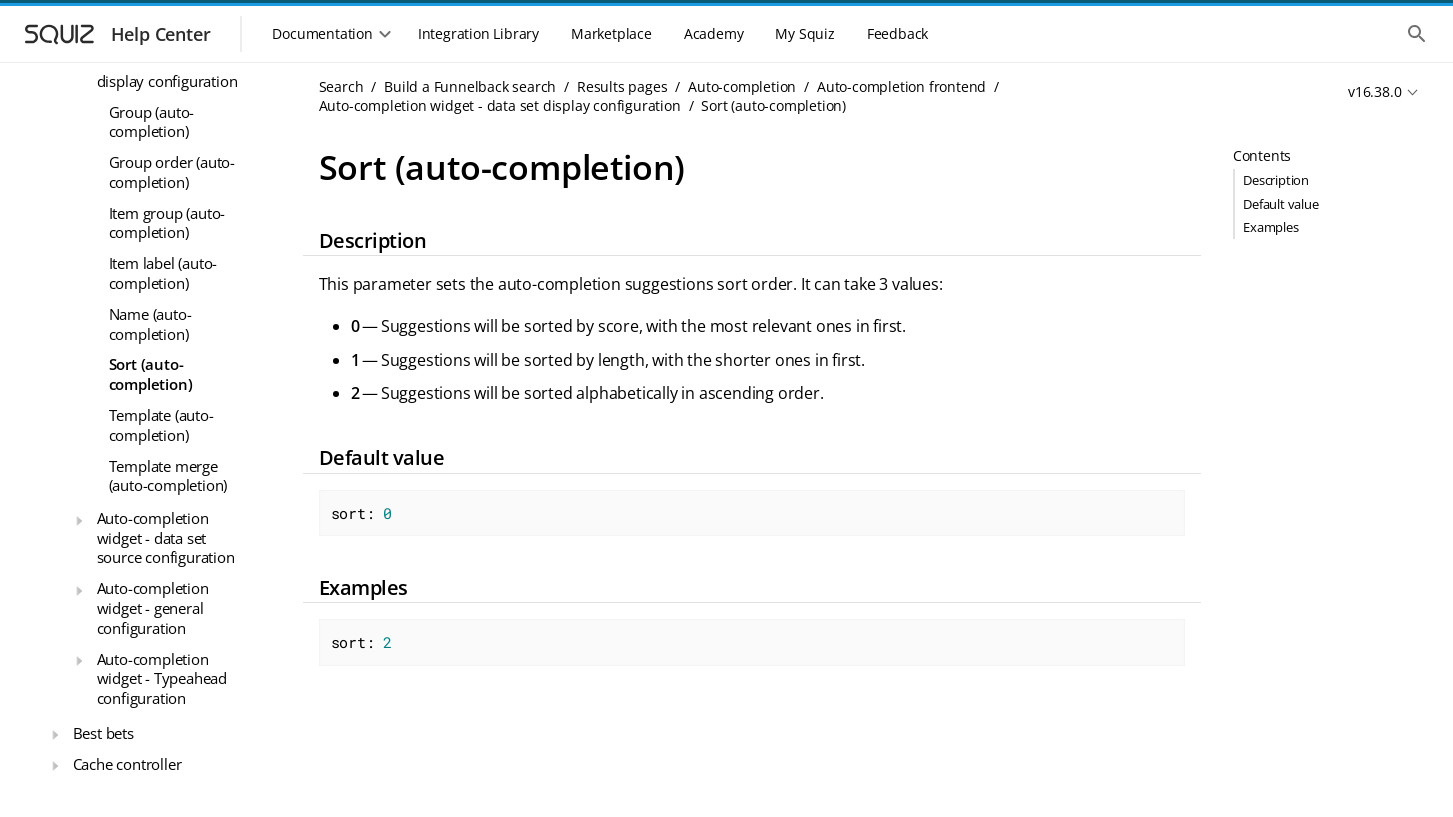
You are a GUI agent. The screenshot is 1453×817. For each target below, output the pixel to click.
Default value (1280, 204)
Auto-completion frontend (901, 86)
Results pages (622, 86)
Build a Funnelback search (470, 86)
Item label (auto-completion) (163, 273)
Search (341, 86)
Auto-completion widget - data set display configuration (500, 105)
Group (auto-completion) (152, 122)
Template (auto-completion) (161, 425)
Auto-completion (742, 86)
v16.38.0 (1374, 91)
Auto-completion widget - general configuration (153, 607)
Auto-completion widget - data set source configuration (166, 537)
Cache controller (127, 764)
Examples (1270, 227)
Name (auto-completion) (150, 324)
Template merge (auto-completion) (168, 476)
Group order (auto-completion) (172, 172)
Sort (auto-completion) (151, 374)
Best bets (103, 733)
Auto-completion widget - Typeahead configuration (162, 678)
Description (1276, 180)
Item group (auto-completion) (167, 223)
